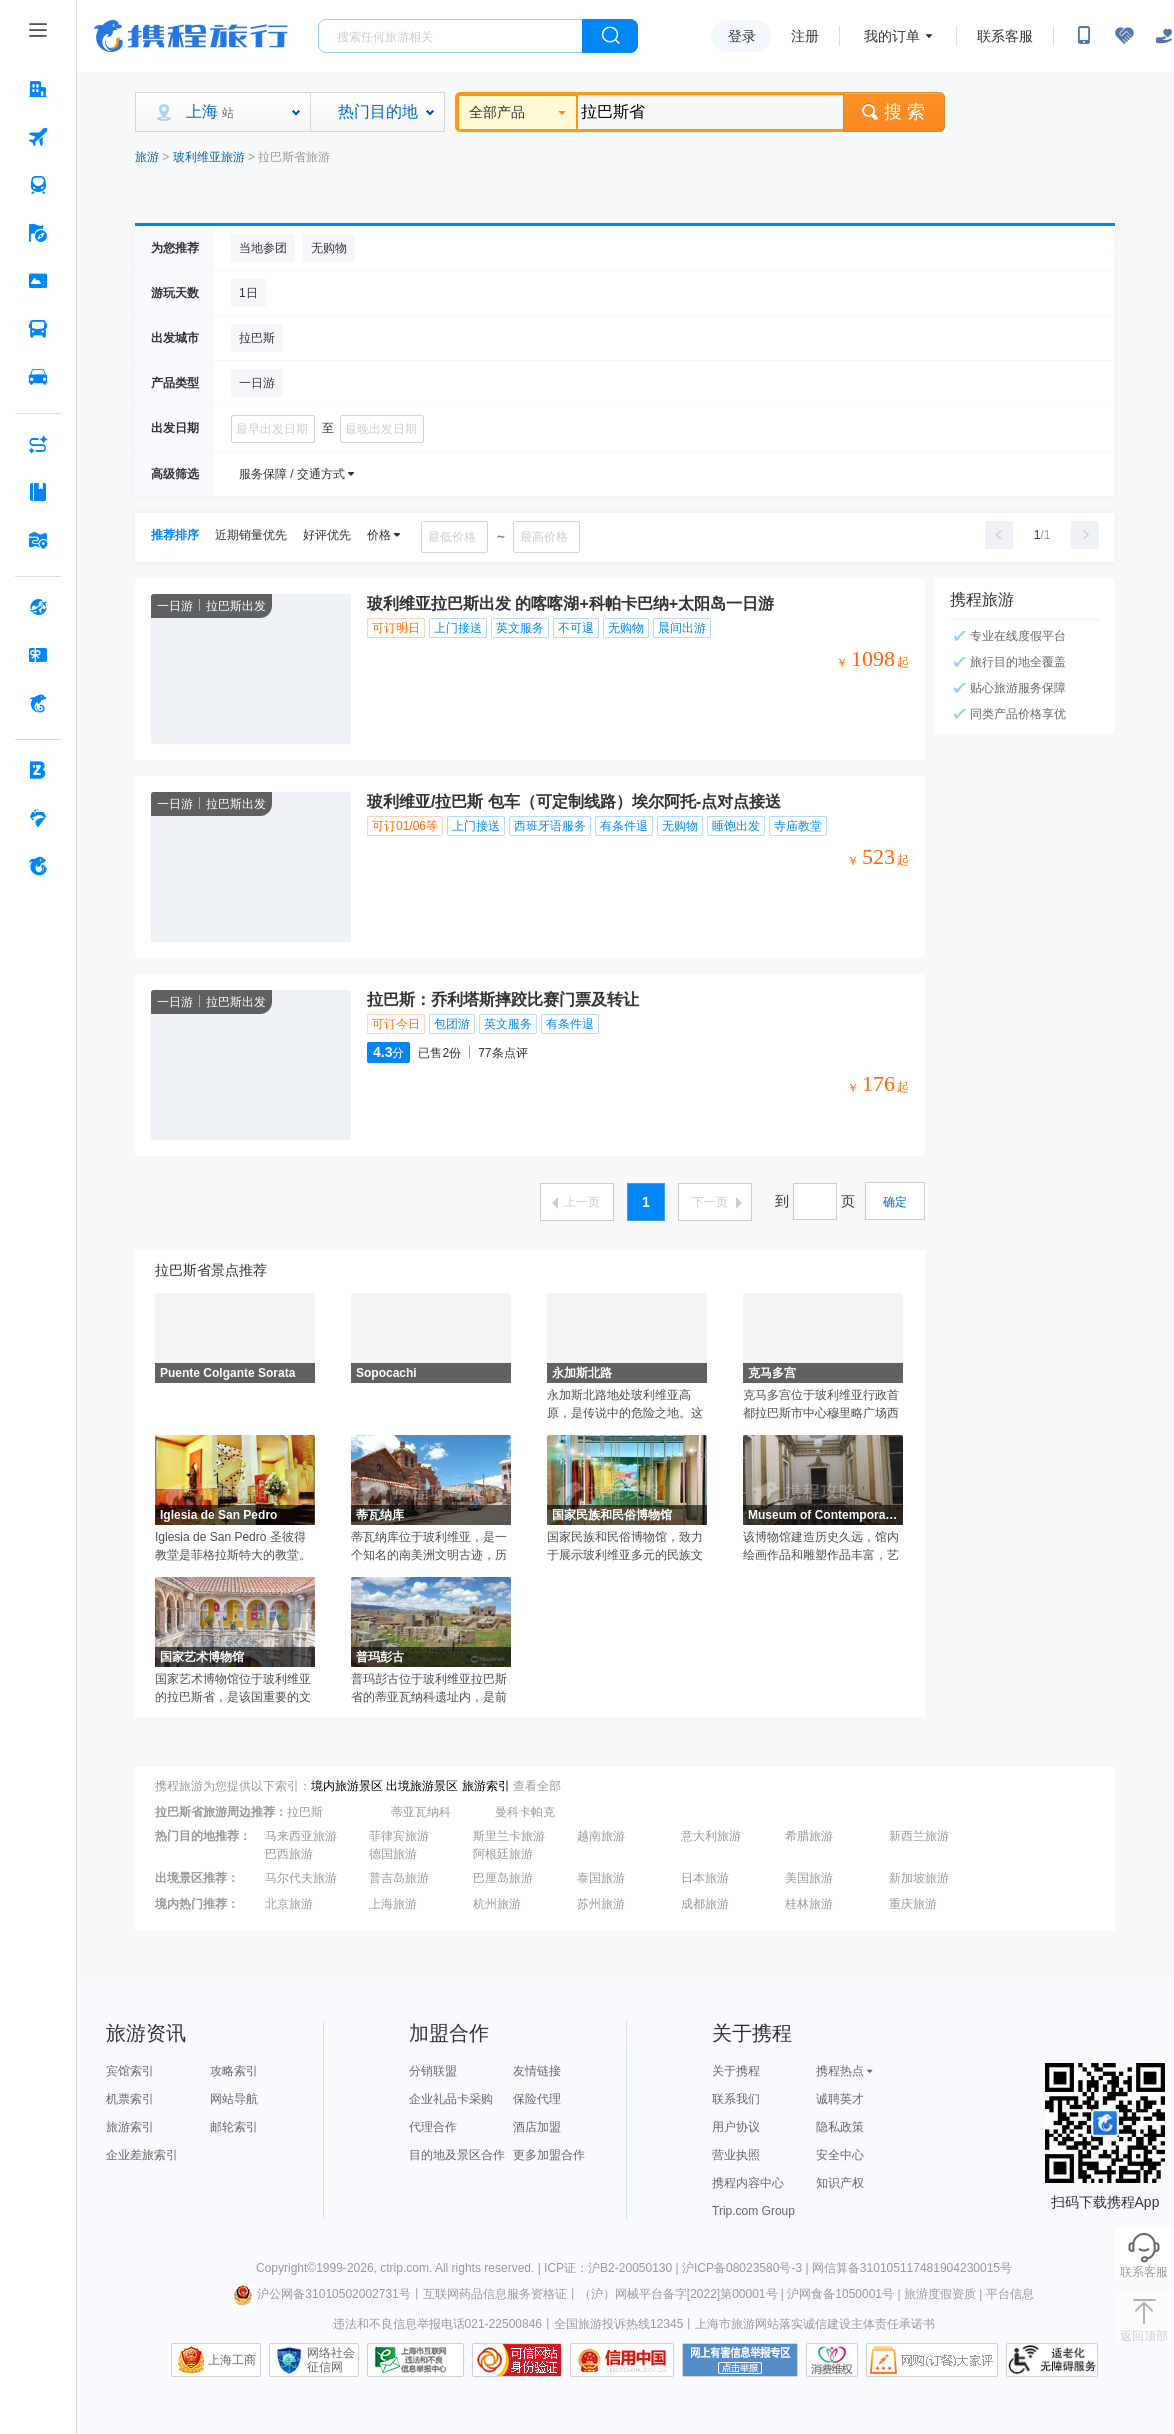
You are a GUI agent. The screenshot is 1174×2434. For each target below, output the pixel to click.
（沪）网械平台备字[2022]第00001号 (678, 2294)
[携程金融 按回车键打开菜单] (38, 703)
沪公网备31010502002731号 (322, 2294)
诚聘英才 (840, 2099)
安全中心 (840, 2155)
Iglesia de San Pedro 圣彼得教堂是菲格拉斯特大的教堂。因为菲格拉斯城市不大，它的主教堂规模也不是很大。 (233, 1547)
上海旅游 (393, 1904)
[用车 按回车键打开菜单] (38, 377)
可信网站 (517, 2360)
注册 (805, 36)
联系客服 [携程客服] (1005, 36)
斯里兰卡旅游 (509, 1836)
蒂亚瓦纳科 (421, 1812)
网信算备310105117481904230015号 (912, 2268)
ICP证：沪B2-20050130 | (613, 2268)
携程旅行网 (191, 36)
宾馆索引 (130, 2071)
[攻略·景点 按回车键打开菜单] (38, 492)
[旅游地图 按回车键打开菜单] (38, 540)
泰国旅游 (601, 1878)
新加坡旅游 (919, 1878)
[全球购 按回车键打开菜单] (38, 607)
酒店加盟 (537, 2127)
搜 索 (894, 112)
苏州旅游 (601, 1904)
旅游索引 (486, 1786)
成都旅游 (705, 1904)
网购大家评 (932, 2360)
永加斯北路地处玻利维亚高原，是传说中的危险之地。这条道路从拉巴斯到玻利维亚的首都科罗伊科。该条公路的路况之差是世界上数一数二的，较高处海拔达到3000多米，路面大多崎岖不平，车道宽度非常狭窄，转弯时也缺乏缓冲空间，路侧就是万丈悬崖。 (626, 1405)
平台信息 (1010, 2294)
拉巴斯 (305, 1812)
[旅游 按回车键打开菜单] (38, 233)
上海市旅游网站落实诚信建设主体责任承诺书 (815, 2324)
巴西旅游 (289, 1854)
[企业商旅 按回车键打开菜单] (38, 770)
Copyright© (286, 2268)
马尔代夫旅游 (301, 1878)
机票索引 (130, 2099)
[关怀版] (1164, 36)
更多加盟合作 (549, 2155)
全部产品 (517, 112)
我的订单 (892, 36)
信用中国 (622, 2360)
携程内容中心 (748, 2183)
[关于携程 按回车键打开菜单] (38, 866)
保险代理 (537, 2099)
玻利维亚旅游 (209, 157)
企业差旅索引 (142, 2155)
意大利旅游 (711, 1836)
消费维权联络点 (832, 2360)
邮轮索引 (234, 2127)
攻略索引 (234, 2071)
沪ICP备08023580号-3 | (747, 2268)
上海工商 (232, 2360)
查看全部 (537, 1786)
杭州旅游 (497, 1904)
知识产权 (840, 2183)
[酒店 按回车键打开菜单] (38, 89)
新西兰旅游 (919, 1836)
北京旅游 (289, 1904)
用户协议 (736, 2127)
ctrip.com (404, 2268)
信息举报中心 (415, 2360)
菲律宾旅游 (399, 1836)
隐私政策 (840, 2127)
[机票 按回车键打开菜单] (38, 137)
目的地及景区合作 (457, 2155)
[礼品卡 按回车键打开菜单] (38, 655)
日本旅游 (705, 1878)
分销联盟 (433, 2071)
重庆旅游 (913, 1904)
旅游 (147, 157)
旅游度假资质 (940, 2294)
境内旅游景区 (347, 1786)
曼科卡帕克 (525, 1812)
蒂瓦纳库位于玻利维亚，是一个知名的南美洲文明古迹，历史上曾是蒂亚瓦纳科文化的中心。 (429, 1547)
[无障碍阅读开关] (1124, 36)
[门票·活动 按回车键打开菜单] (38, 281)
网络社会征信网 (331, 2360)
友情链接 (537, 2071)
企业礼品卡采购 (451, 2099)
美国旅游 (809, 1878)
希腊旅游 (809, 1836)
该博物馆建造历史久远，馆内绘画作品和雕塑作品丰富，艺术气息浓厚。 (821, 1547)
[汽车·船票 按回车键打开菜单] (38, 329)
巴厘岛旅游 (503, 1878)
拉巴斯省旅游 (294, 157)
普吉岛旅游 (399, 1878)
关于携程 (736, 2071)
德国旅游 (393, 1854)
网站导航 (234, 2099)
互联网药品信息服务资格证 (495, 2294)
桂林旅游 (809, 1904)
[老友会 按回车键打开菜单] (38, 818)
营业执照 (736, 2155)
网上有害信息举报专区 (740, 2360)
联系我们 (736, 2099)
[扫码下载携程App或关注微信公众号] (1084, 36)
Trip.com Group (753, 2211)
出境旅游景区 (422, 1786)
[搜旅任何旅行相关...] (450, 36)
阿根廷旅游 (503, 1854)
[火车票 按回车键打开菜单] (38, 185)
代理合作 (433, 2127)
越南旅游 (601, 1836)
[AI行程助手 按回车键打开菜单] (38, 444)
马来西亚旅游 (301, 1836)
